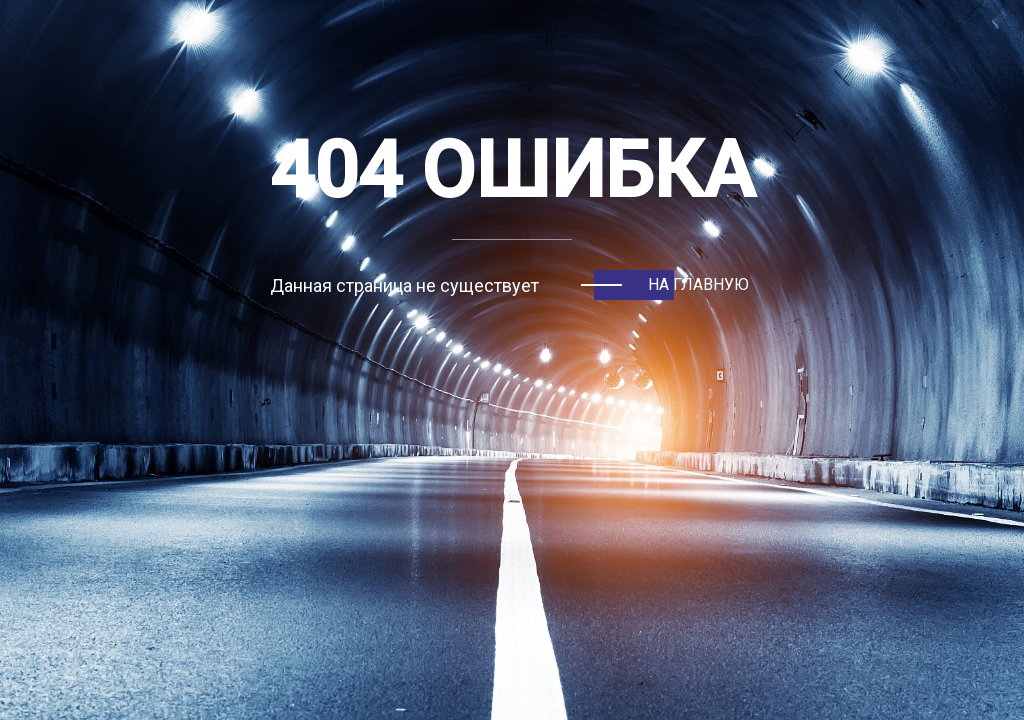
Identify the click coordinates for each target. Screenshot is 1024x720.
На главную (698, 284)
